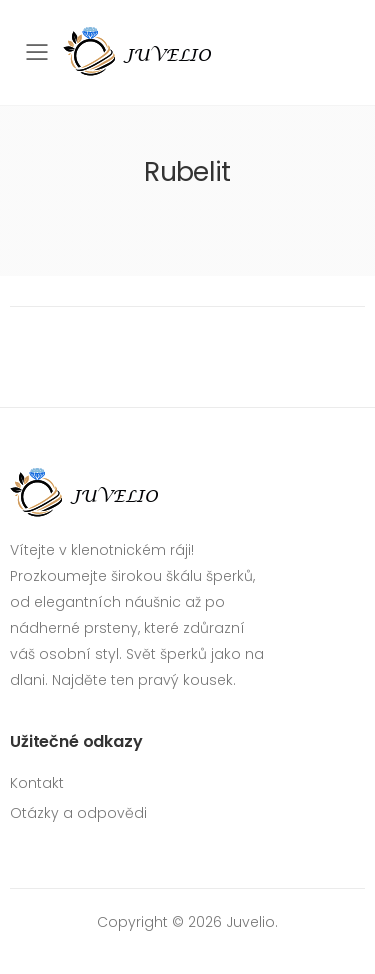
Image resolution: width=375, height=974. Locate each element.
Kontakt (37, 783)
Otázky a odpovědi (78, 813)
